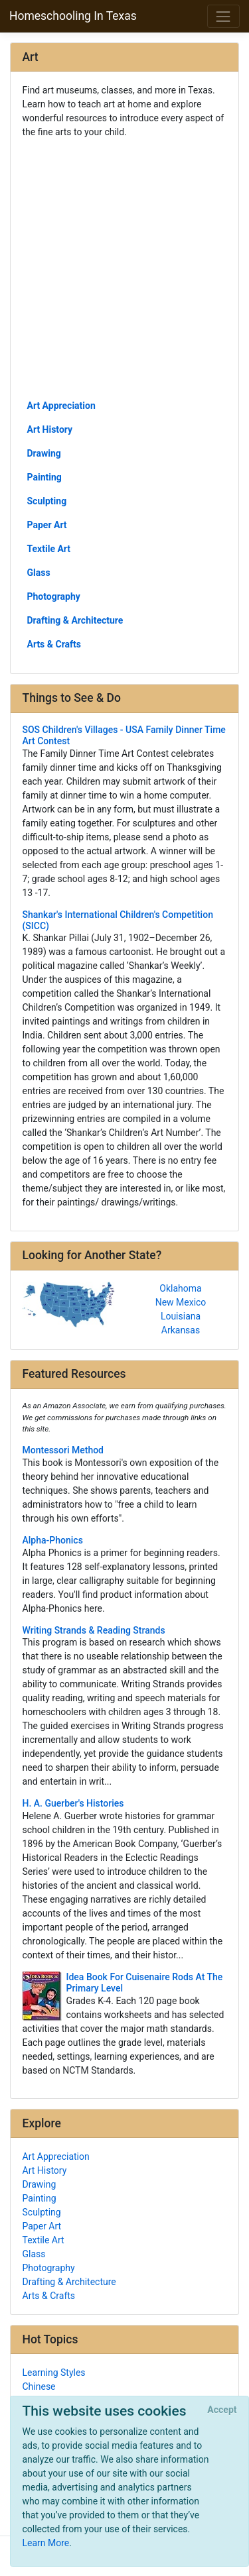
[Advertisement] (124, 268)
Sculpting (47, 501)
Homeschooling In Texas (73, 16)
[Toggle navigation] (223, 16)
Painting (44, 477)
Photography (53, 596)
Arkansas (180, 1330)
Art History (50, 429)
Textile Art (49, 548)
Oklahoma (180, 1288)
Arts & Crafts (54, 644)
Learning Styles (54, 2372)
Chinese (39, 2386)
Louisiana (181, 1316)
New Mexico (181, 1302)
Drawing (44, 453)
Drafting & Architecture (75, 620)
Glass (38, 572)
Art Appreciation (61, 405)
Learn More (46, 2543)
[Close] (222, 2410)
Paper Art (47, 525)
